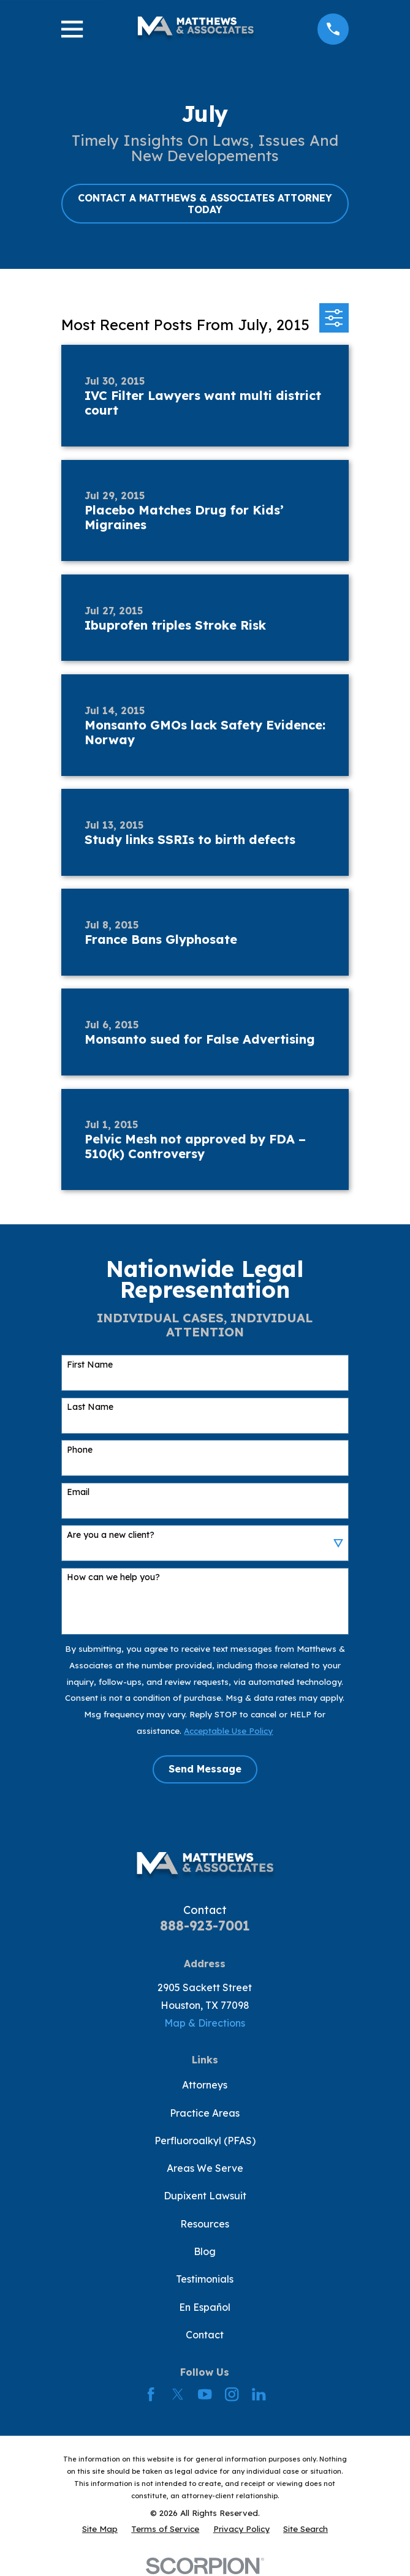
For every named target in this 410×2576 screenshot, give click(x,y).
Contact (205, 2335)
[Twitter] (177, 2394)
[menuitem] (100, 2529)
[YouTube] (204, 2394)
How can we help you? (113, 1577)
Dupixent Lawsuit (205, 2196)
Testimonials (204, 2279)
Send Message (205, 1769)
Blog (205, 2251)
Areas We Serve (205, 2168)
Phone (80, 1450)
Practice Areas (205, 2113)
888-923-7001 (205, 1926)
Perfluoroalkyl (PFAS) (205, 2140)
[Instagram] (231, 2394)
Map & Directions (204, 2023)
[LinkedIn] (258, 2394)
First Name (90, 1365)
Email (78, 1492)
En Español (204, 2307)
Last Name (90, 1407)
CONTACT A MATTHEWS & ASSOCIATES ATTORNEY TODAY (205, 204)
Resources (204, 2224)
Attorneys (204, 2085)
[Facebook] (151, 2394)
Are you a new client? (110, 1535)
